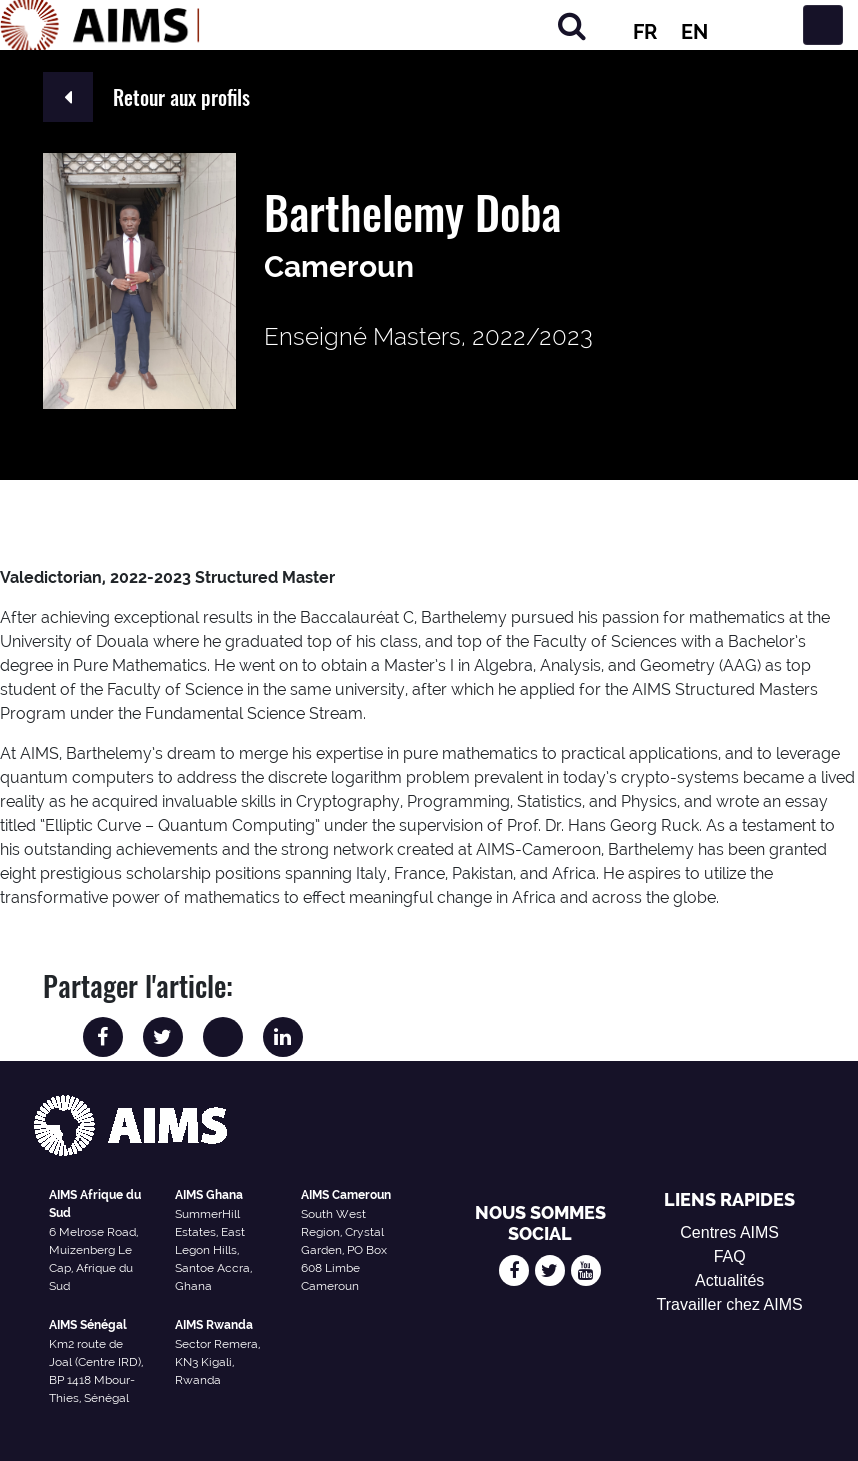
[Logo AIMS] (100, 25)
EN (694, 32)
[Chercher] (572, 25)
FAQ (730, 1256)
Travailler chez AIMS (730, 1304)
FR (645, 32)
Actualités (729, 1280)
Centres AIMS (729, 1232)
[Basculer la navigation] (823, 25)
